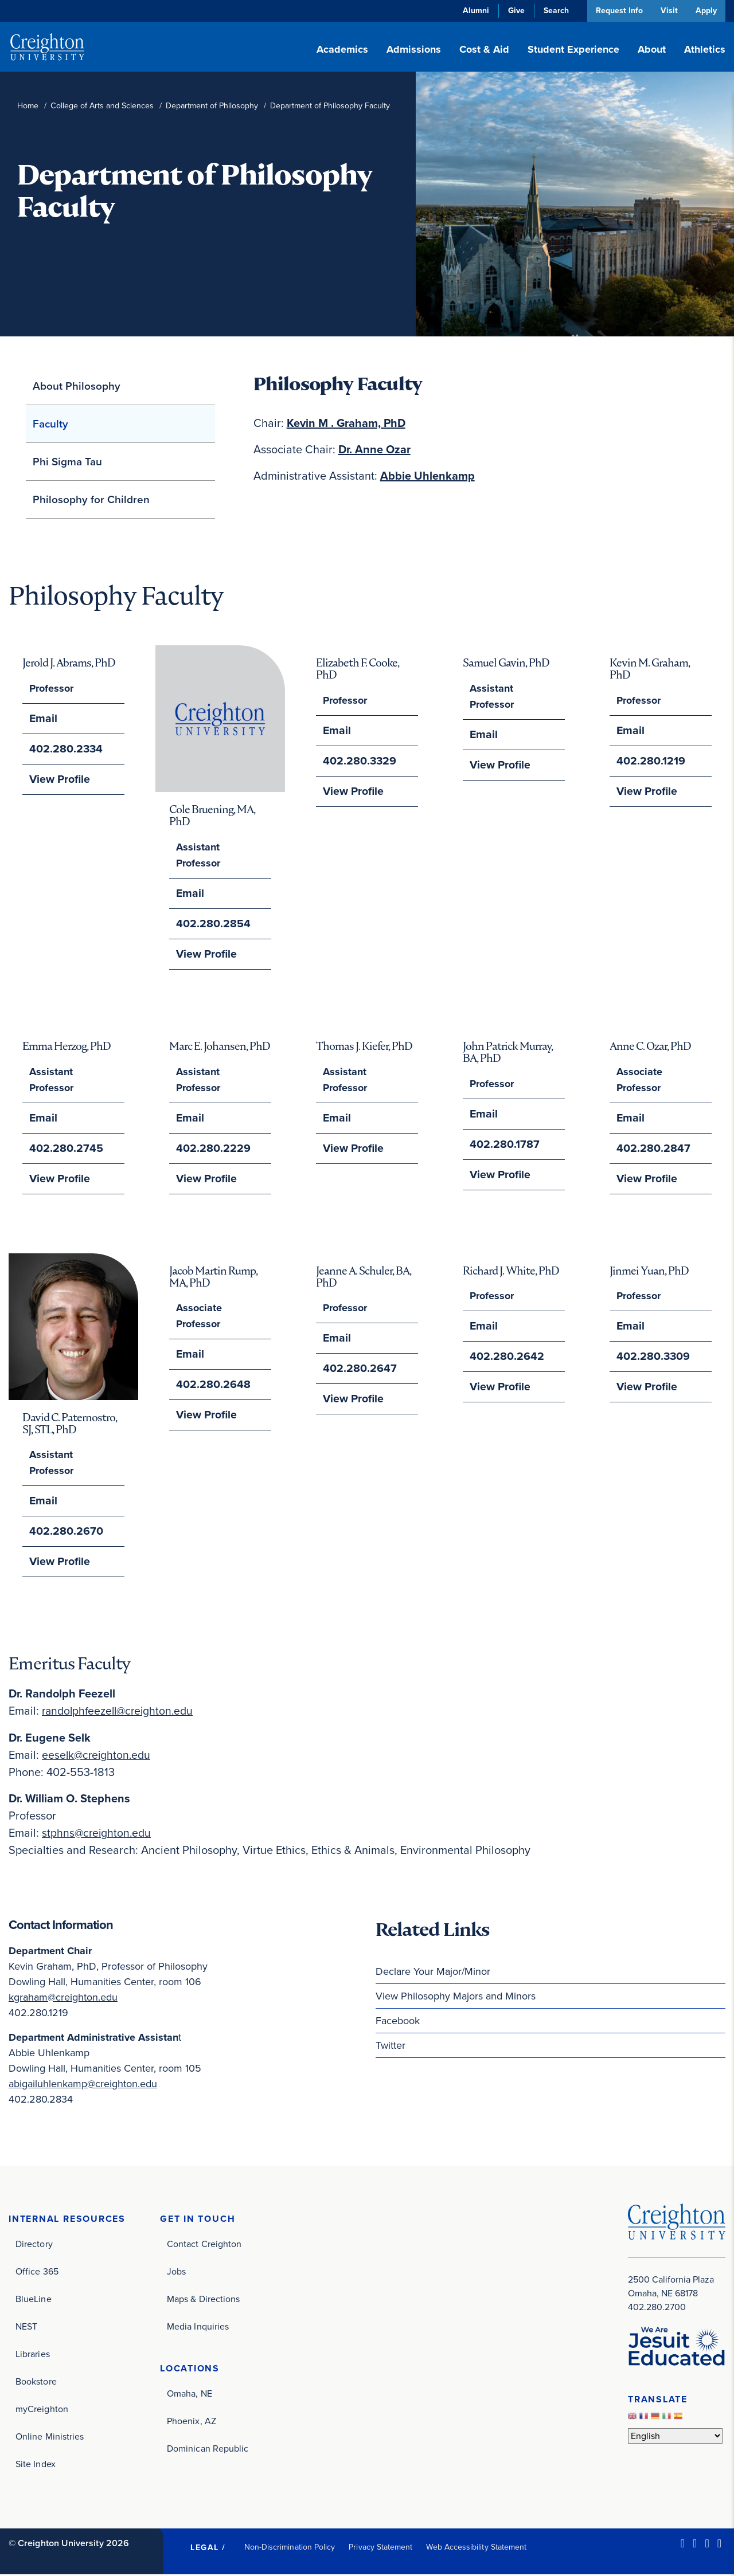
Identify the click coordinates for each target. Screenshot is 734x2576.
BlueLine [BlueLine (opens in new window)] (33, 2300)
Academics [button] (342, 49)
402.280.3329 (357, 761)
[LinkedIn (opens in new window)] (683, 2544)
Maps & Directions (203, 2300)
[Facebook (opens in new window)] (695, 2544)
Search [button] (552, 11)
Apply (705, 11)
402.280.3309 (650, 1357)
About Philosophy (76, 386)
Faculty (50, 423)
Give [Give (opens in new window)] (513, 11)
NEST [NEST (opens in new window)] (26, 2327)
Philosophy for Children (91, 499)
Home (27, 105)
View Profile (57, 779)
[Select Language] (675, 2437)
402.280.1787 (502, 1144)
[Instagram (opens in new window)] (707, 2544)
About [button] (652, 49)
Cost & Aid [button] (484, 49)
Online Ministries (49, 2437)
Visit (667, 11)
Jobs (176, 2272)
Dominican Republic (207, 2450)
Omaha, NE (189, 2395)
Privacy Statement (380, 2548)
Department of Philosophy (212, 105)
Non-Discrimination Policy (289, 2548)
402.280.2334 (63, 749)
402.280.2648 (210, 1385)
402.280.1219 (648, 761)
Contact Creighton (204, 2245)
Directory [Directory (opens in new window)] (34, 2245)
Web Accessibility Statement (476, 2548)
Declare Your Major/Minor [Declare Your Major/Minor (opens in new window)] (433, 1972)
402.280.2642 (504, 1357)
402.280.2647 (357, 1369)
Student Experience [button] (573, 49)
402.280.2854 (210, 923)
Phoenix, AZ (191, 2422)
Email (42, 718)
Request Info (616, 11)
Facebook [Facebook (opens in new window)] (398, 2021)
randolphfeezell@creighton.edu (121, 1711)
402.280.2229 (210, 1148)
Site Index (35, 2465)
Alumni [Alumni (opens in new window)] (472, 11)
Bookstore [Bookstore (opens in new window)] (36, 2382)
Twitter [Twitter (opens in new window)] (390, 2045)
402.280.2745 (63, 1148)
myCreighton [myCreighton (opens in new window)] (41, 2410)
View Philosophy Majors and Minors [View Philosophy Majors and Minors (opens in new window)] (456, 1996)
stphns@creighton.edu (98, 1833)
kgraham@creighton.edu (63, 1997)
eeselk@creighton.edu (98, 1755)
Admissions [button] (413, 49)
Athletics (704, 49)
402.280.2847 (650, 1148)
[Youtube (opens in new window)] (719, 2544)
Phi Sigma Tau (67, 461)
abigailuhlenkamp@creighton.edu (83, 2084)
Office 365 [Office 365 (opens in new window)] (36, 2272)
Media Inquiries (198, 2327)
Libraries (32, 2355)
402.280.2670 (63, 1531)
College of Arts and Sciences (102, 105)
